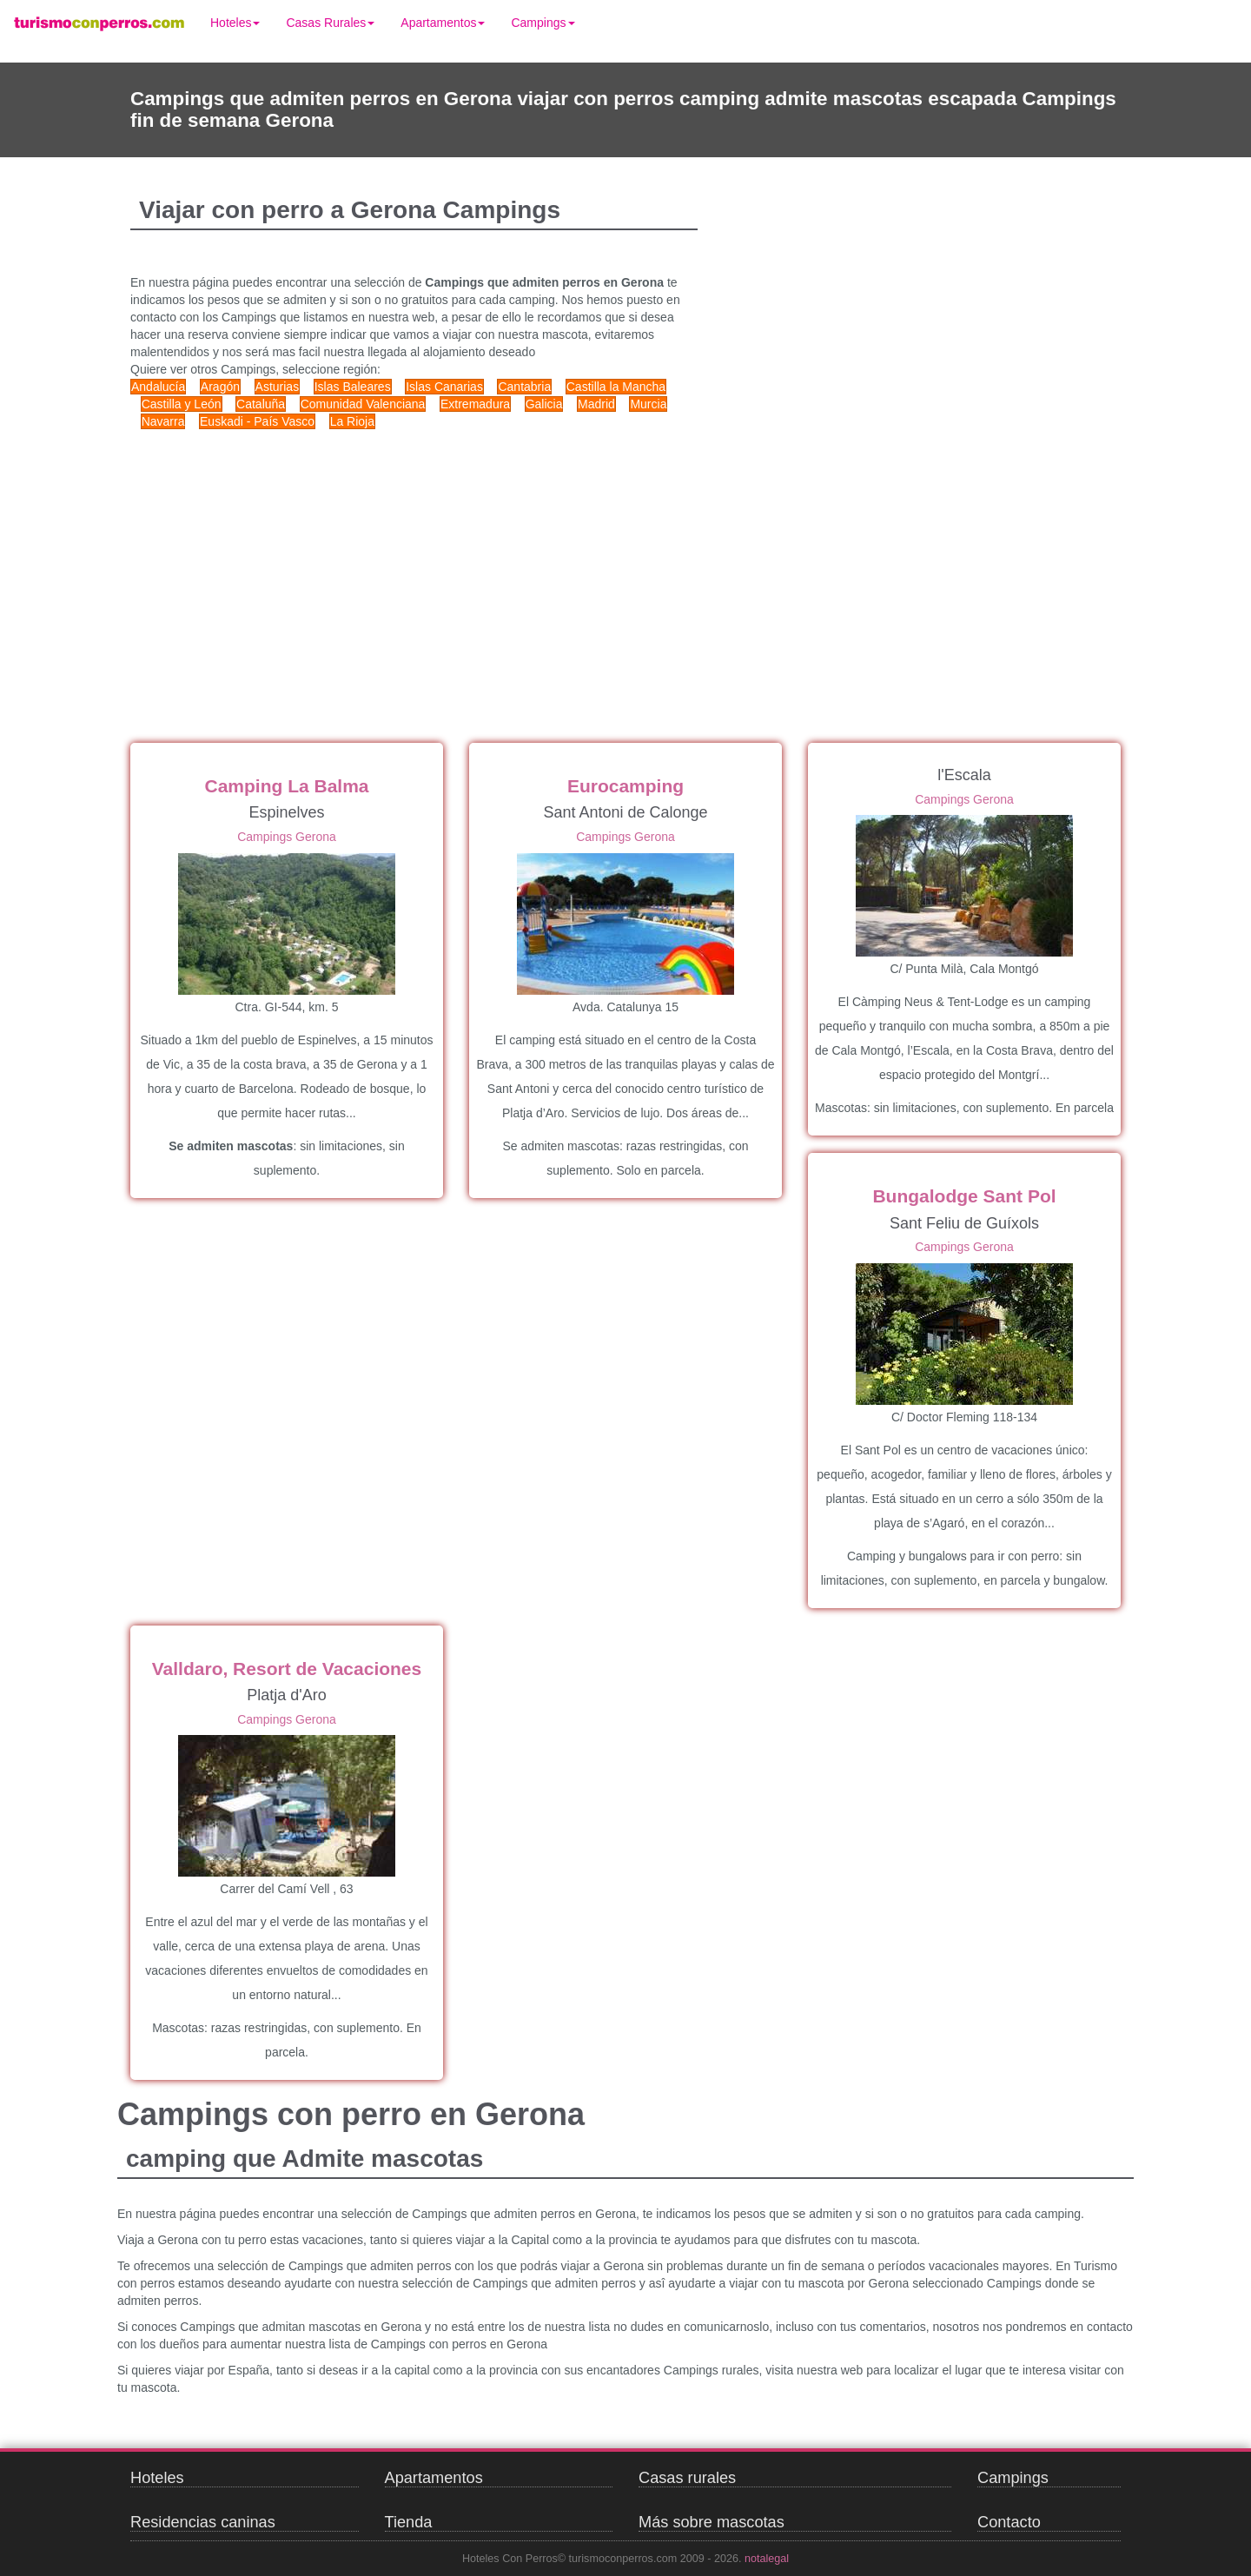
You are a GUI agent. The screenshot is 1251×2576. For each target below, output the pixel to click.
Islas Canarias (444, 387)
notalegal (767, 2559)
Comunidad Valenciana (363, 404)
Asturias (277, 387)
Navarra (163, 421)
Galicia (544, 404)
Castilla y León (182, 404)
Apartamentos (442, 23)
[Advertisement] (460, 569)
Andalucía (158, 387)
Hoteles (235, 23)
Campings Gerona (286, 837)
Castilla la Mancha (615, 387)
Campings (542, 23)
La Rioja (352, 421)
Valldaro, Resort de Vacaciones (286, 1669)
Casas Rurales (330, 23)
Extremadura (475, 404)
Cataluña (260, 404)
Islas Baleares (352, 387)
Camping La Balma (286, 786)
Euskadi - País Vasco (257, 421)
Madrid (596, 404)
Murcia (648, 404)
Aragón (220, 387)
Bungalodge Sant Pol (964, 1196)
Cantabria (524, 387)
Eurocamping (625, 786)
